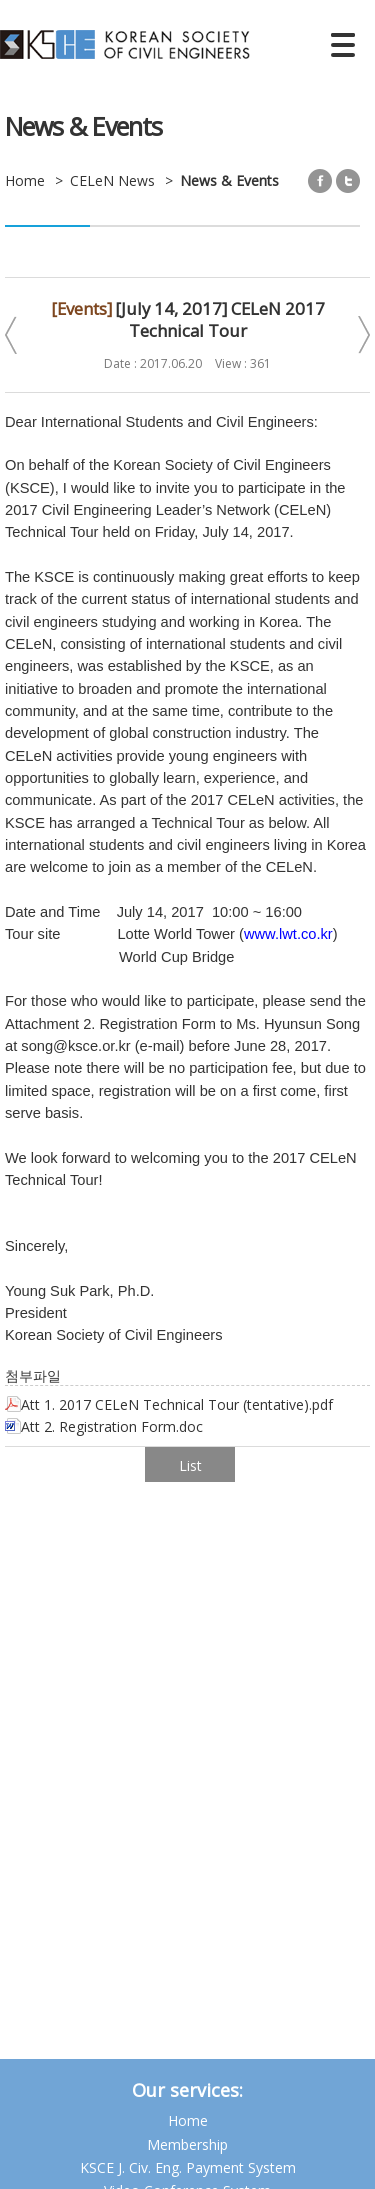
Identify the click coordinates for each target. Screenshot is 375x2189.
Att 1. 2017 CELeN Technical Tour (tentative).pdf (169, 1404)
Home (188, 2120)
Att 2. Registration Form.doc (104, 1426)
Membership (187, 2144)
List (190, 1465)
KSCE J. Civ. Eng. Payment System (188, 2167)
